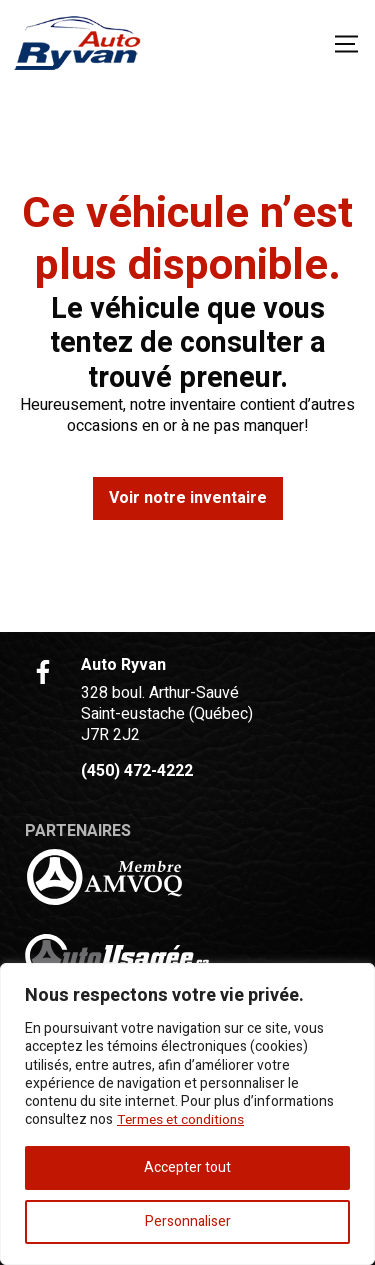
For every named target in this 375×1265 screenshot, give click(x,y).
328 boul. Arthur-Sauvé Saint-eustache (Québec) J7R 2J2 (167, 714)
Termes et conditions (183, 1120)
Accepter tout (187, 1167)
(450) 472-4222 (137, 771)
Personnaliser (188, 1221)
